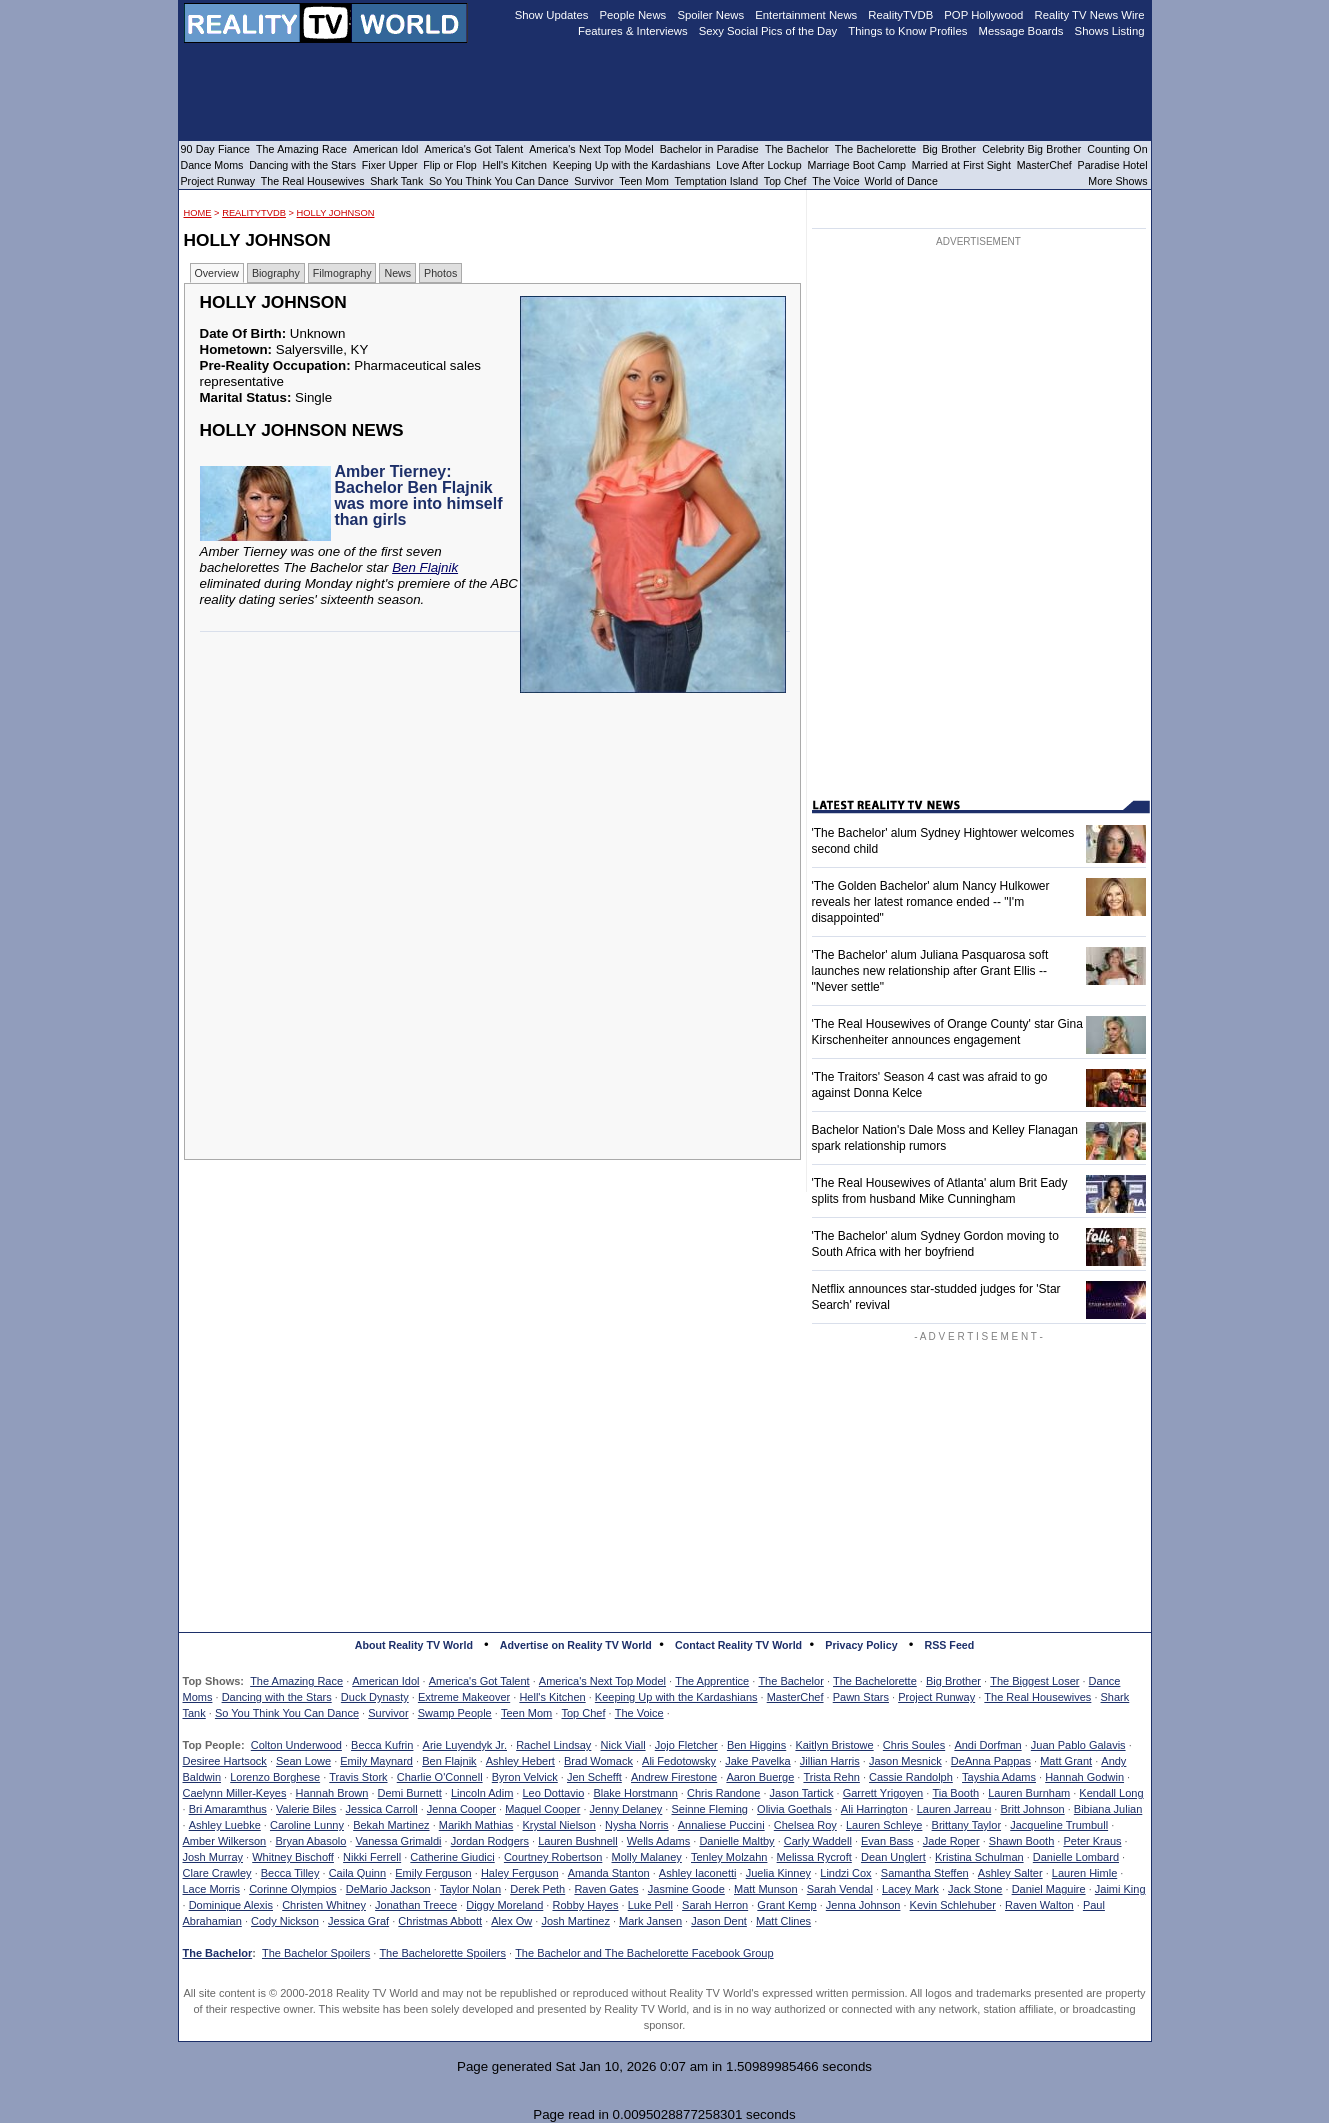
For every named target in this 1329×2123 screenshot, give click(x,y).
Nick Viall (623, 1745)
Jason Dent (719, 1921)
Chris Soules (914, 1745)
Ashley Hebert (520, 1761)
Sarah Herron (715, 1905)
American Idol (385, 1681)
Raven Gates (606, 1889)
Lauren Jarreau (954, 1809)
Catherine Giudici (452, 1857)
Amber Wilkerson (225, 1841)
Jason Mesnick (905, 1761)
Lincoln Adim (482, 1793)
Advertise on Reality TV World (576, 1645)
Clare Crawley (217, 1873)
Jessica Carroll (382, 1809)
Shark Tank (396, 181)
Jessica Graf (358, 1921)
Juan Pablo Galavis (1078, 1745)
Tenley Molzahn (729, 1857)
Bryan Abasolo (310, 1841)
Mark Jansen (650, 1921)
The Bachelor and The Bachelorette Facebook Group (644, 1953)
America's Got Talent (479, 1681)
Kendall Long (1111, 1793)
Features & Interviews (633, 31)
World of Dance (901, 181)
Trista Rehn (831, 1777)
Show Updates (552, 15)
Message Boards (1020, 31)
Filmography (342, 273)
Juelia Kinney (778, 1873)
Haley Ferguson (520, 1873)
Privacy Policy (861, 1645)
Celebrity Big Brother (1031, 149)
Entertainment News (806, 15)
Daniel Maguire (1049, 1889)
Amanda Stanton (609, 1873)
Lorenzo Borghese (275, 1777)
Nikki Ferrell (372, 1857)
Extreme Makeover (464, 1697)
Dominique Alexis (231, 1905)
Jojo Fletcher (686, 1745)
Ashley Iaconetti (698, 1873)
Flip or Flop (449, 165)
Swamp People (455, 1713)
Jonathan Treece (416, 1905)
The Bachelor (790, 1681)
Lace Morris (211, 1889)
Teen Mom (526, 1713)
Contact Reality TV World (738, 1645)
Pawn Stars (861, 1697)
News (397, 273)
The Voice (639, 1713)
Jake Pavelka (757, 1761)
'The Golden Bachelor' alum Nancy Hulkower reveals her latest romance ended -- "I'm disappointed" (931, 902)
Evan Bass (887, 1841)
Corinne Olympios (292, 1889)
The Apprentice (712, 1681)
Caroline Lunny (307, 1825)
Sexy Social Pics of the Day (768, 31)
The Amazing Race (296, 1681)
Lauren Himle (1084, 1873)
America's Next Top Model (602, 1681)
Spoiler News (710, 15)
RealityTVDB (254, 213)
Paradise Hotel (1113, 165)
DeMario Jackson (388, 1889)
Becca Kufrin (382, 1745)
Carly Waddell (818, 1841)
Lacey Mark (910, 1889)
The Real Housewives (1037, 1697)
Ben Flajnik (425, 567)
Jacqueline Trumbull (1059, 1825)
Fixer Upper (390, 165)
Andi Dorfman (987, 1745)
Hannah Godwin (1084, 1777)
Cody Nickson (285, 1921)
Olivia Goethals (794, 1809)
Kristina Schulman (979, 1857)
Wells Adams (658, 1841)
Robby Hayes (585, 1905)
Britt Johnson (1032, 1809)
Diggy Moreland (504, 1905)
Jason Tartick (802, 1793)
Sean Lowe (303, 1761)
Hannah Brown (332, 1793)
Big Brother (953, 1681)
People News (633, 15)
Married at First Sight (961, 165)
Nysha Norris (637, 1825)
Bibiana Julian (1108, 1809)
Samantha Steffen (925, 1873)
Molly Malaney (647, 1857)
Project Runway (936, 1697)
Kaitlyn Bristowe (834, 1745)
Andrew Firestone (674, 1777)
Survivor (388, 1713)
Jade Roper (951, 1841)
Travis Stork (358, 1777)
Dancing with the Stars (277, 1697)
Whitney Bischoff (293, 1857)
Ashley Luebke (225, 1825)
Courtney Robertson (553, 1857)
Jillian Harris (830, 1761)
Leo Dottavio (553, 1793)
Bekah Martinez (391, 1825)
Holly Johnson (336, 213)
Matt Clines (783, 1921)
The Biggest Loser (1034, 1681)
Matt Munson (766, 1889)
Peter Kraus (1092, 1841)
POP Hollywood (983, 15)
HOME (198, 213)
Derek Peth (537, 1889)
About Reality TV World (414, 1645)
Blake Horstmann (635, 1793)
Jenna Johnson (863, 1905)
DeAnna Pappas (991, 1761)
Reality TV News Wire (1090, 15)
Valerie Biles (306, 1809)
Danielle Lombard (1076, 1857)
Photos (440, 273)
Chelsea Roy (805, 1825)
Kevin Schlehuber (953, 1905)
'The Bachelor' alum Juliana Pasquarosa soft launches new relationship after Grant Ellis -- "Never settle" (930, 971)
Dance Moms (212, 165)
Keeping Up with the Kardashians (676, 1697)
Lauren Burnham (1029, 1793)
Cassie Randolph (911, 1777)
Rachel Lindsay (553, 1745)
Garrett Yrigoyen (883, 1793)
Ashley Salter (1010, 1873)
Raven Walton (1039, 1905)
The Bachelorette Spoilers (442, 1953)
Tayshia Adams (999, 1777)
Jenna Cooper (461, 1809)
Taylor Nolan (470, 1889)
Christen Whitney (324, 1905)
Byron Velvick (525, 1777)
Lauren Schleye (884, 1825)
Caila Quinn (357, 1873)
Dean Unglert (893, 1857)
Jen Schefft (594, 1777)
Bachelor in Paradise (709, 149)
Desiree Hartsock (225, 1761)
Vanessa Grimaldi (399, 1841)
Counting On (1117, 149)
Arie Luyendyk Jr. (465, 1745)
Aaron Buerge (760, 1777)
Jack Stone (975, 1889)
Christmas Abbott (440, 1921)
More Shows (1117, 181)
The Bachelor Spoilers (316, 1953)
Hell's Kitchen (552, 1697)
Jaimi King (1120, 1889)
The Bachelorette (875, 1681)
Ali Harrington (874, 1809)
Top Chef (583, 1713)
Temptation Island (717, 181)
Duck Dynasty (375, 1697)
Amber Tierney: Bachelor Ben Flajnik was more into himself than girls (419, 495)
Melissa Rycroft (814, 1857)
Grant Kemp (786, 1905)
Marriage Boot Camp (857, 165)
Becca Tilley (290, 1873)
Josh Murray (213, 1857)
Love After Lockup (758, 165)
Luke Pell (650, 1905)
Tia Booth (955, 1793)
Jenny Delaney (626, 1809)
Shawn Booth (1021, 1841)
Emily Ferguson (433, 1873)
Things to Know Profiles (907, 31)
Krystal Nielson (559, 1825)
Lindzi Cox (845, 1873)
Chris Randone (723, 1793)
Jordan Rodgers (490, 1841)
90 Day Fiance (215, 149)
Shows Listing (1110, 31)
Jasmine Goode (686, 1889)
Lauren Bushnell (578, 1841)
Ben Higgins (756, 1745)
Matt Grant (1066, 1761)
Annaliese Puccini (721, 1825)
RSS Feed (950, 1645)
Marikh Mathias (476, 1825)
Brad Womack (598, 1761)
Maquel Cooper (542, 1809)
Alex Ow (511, 1921)
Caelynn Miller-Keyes (235, 1793)
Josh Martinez (575, 1921)
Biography (276, 273)
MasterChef (795, 1697)
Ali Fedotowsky (679, 1761)
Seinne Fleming (709, 1809)
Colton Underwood (296, 1745)
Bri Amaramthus (228, 1809)
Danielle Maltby (736, 1841)
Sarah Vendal (840, 1889)
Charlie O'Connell (440, 1777)
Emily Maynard (376, 1761)
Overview (217, 273)
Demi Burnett (410, 1793)
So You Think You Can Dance (287, 1713)
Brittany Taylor (967, 1825)
